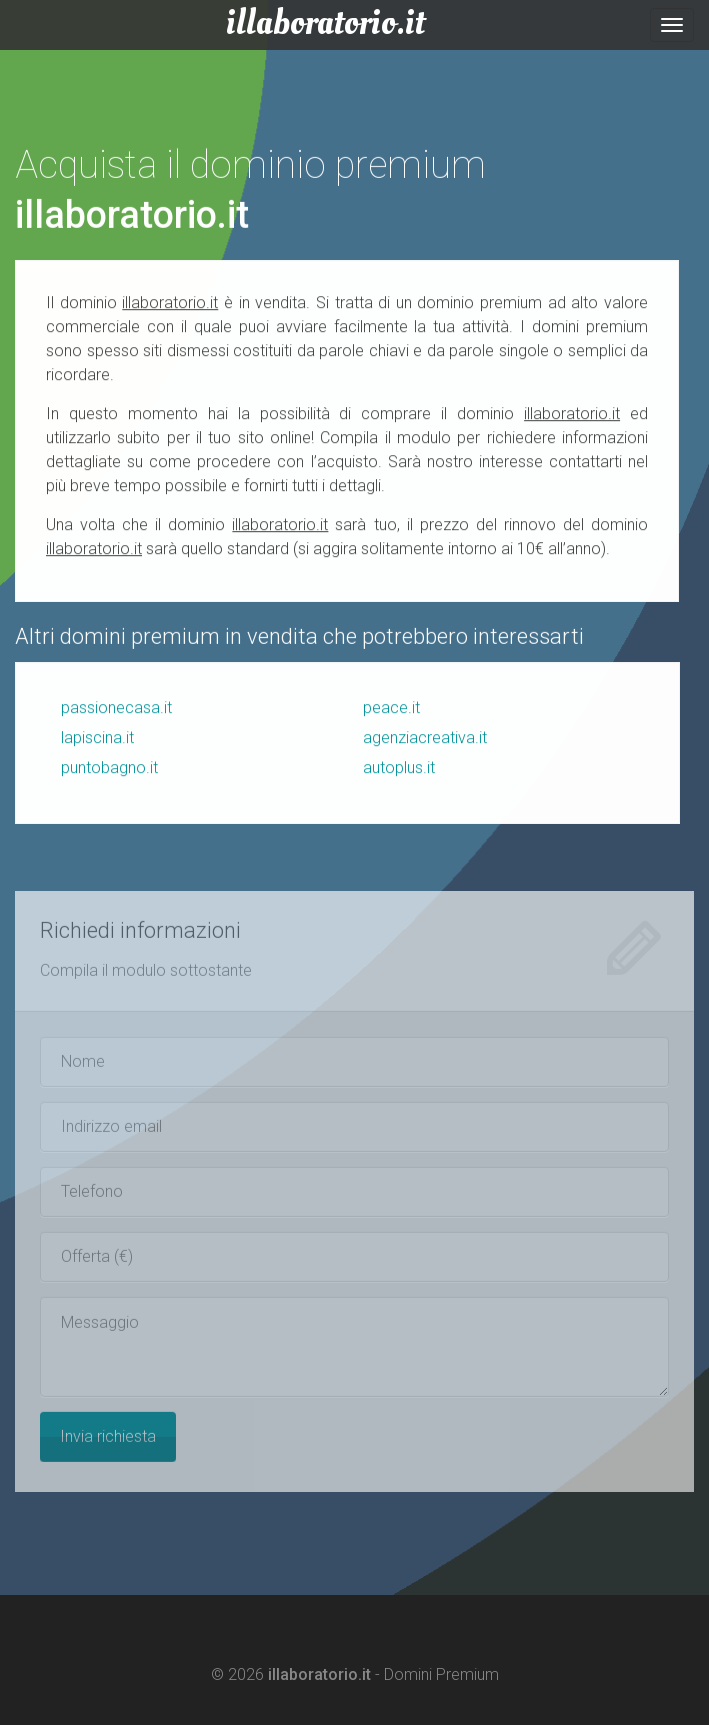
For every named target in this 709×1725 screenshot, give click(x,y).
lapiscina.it (97, 738)
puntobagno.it (109, 768)
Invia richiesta (108, 1440)
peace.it (391, 708)
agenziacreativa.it (425, 738)
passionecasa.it (116, 708)
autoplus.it (399, 768)
